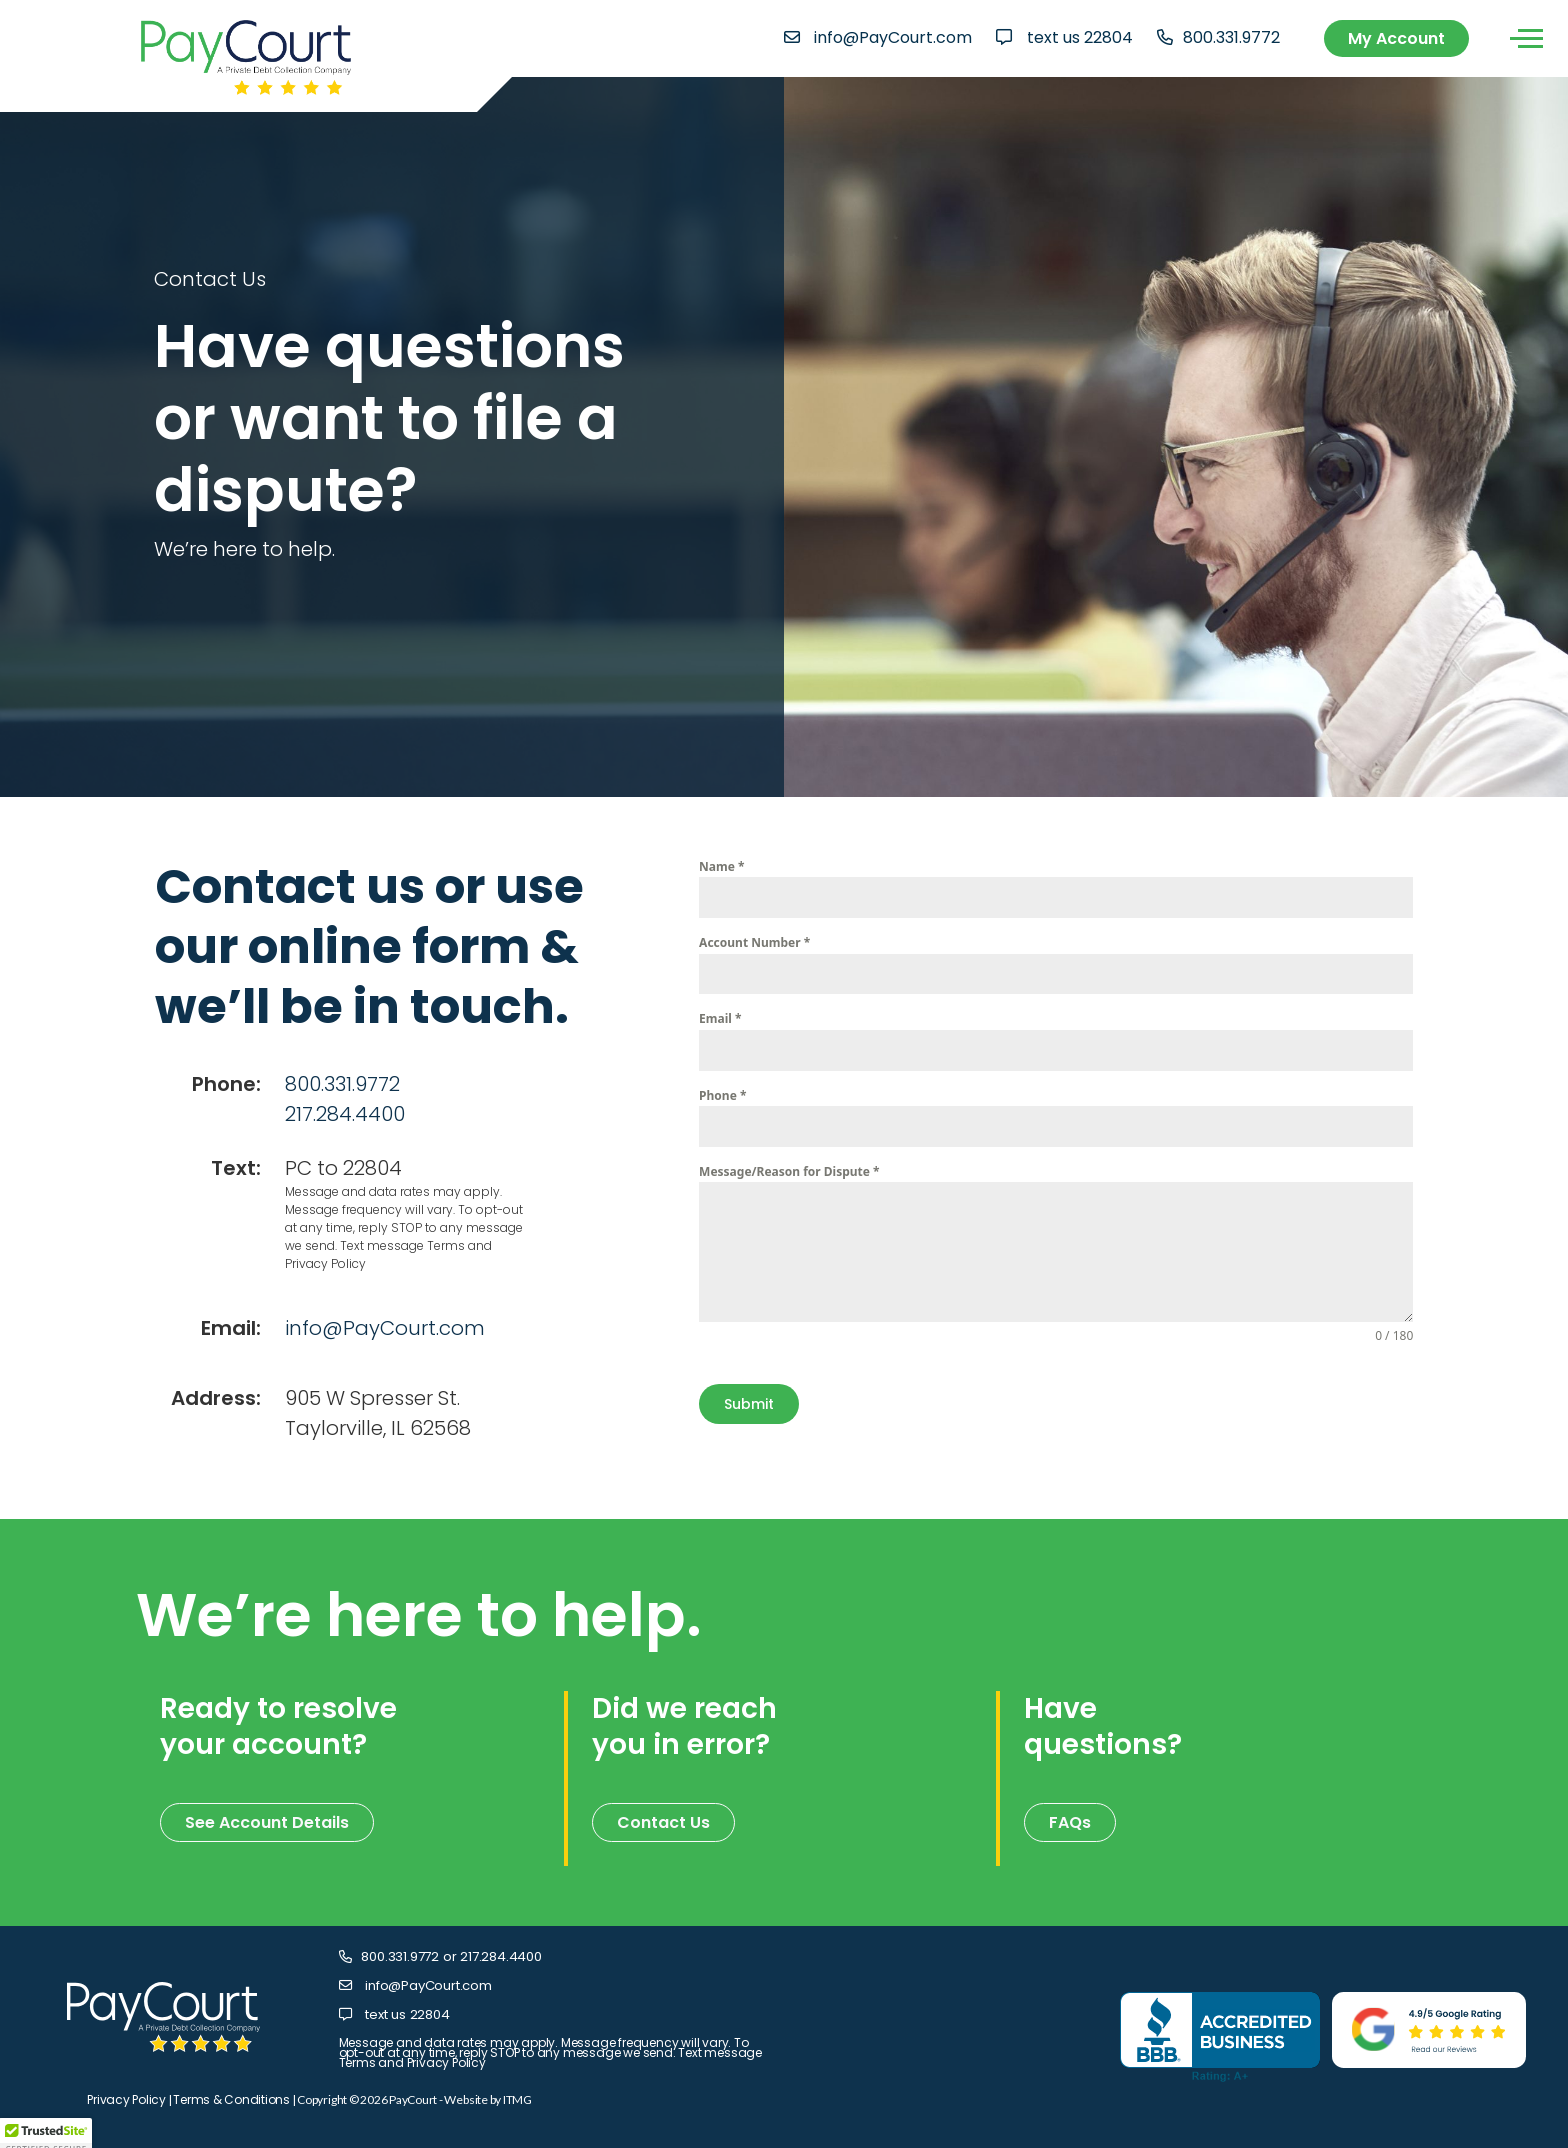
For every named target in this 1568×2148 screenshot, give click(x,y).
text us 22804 (1080, 37)
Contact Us (663, 1822)
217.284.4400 (345, 1114)
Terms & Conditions (231, 2099)
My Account (1396, 38)
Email (720, 1018)
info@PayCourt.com (893, 37)
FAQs (1070, 1822)
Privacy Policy (126, 2099)
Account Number (754, 942)
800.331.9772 (1231, 37)
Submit (749, 1404)
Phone (722, 1095)
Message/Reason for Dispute (789, 1171)
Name (721, 866)
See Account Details (267, 1822)
